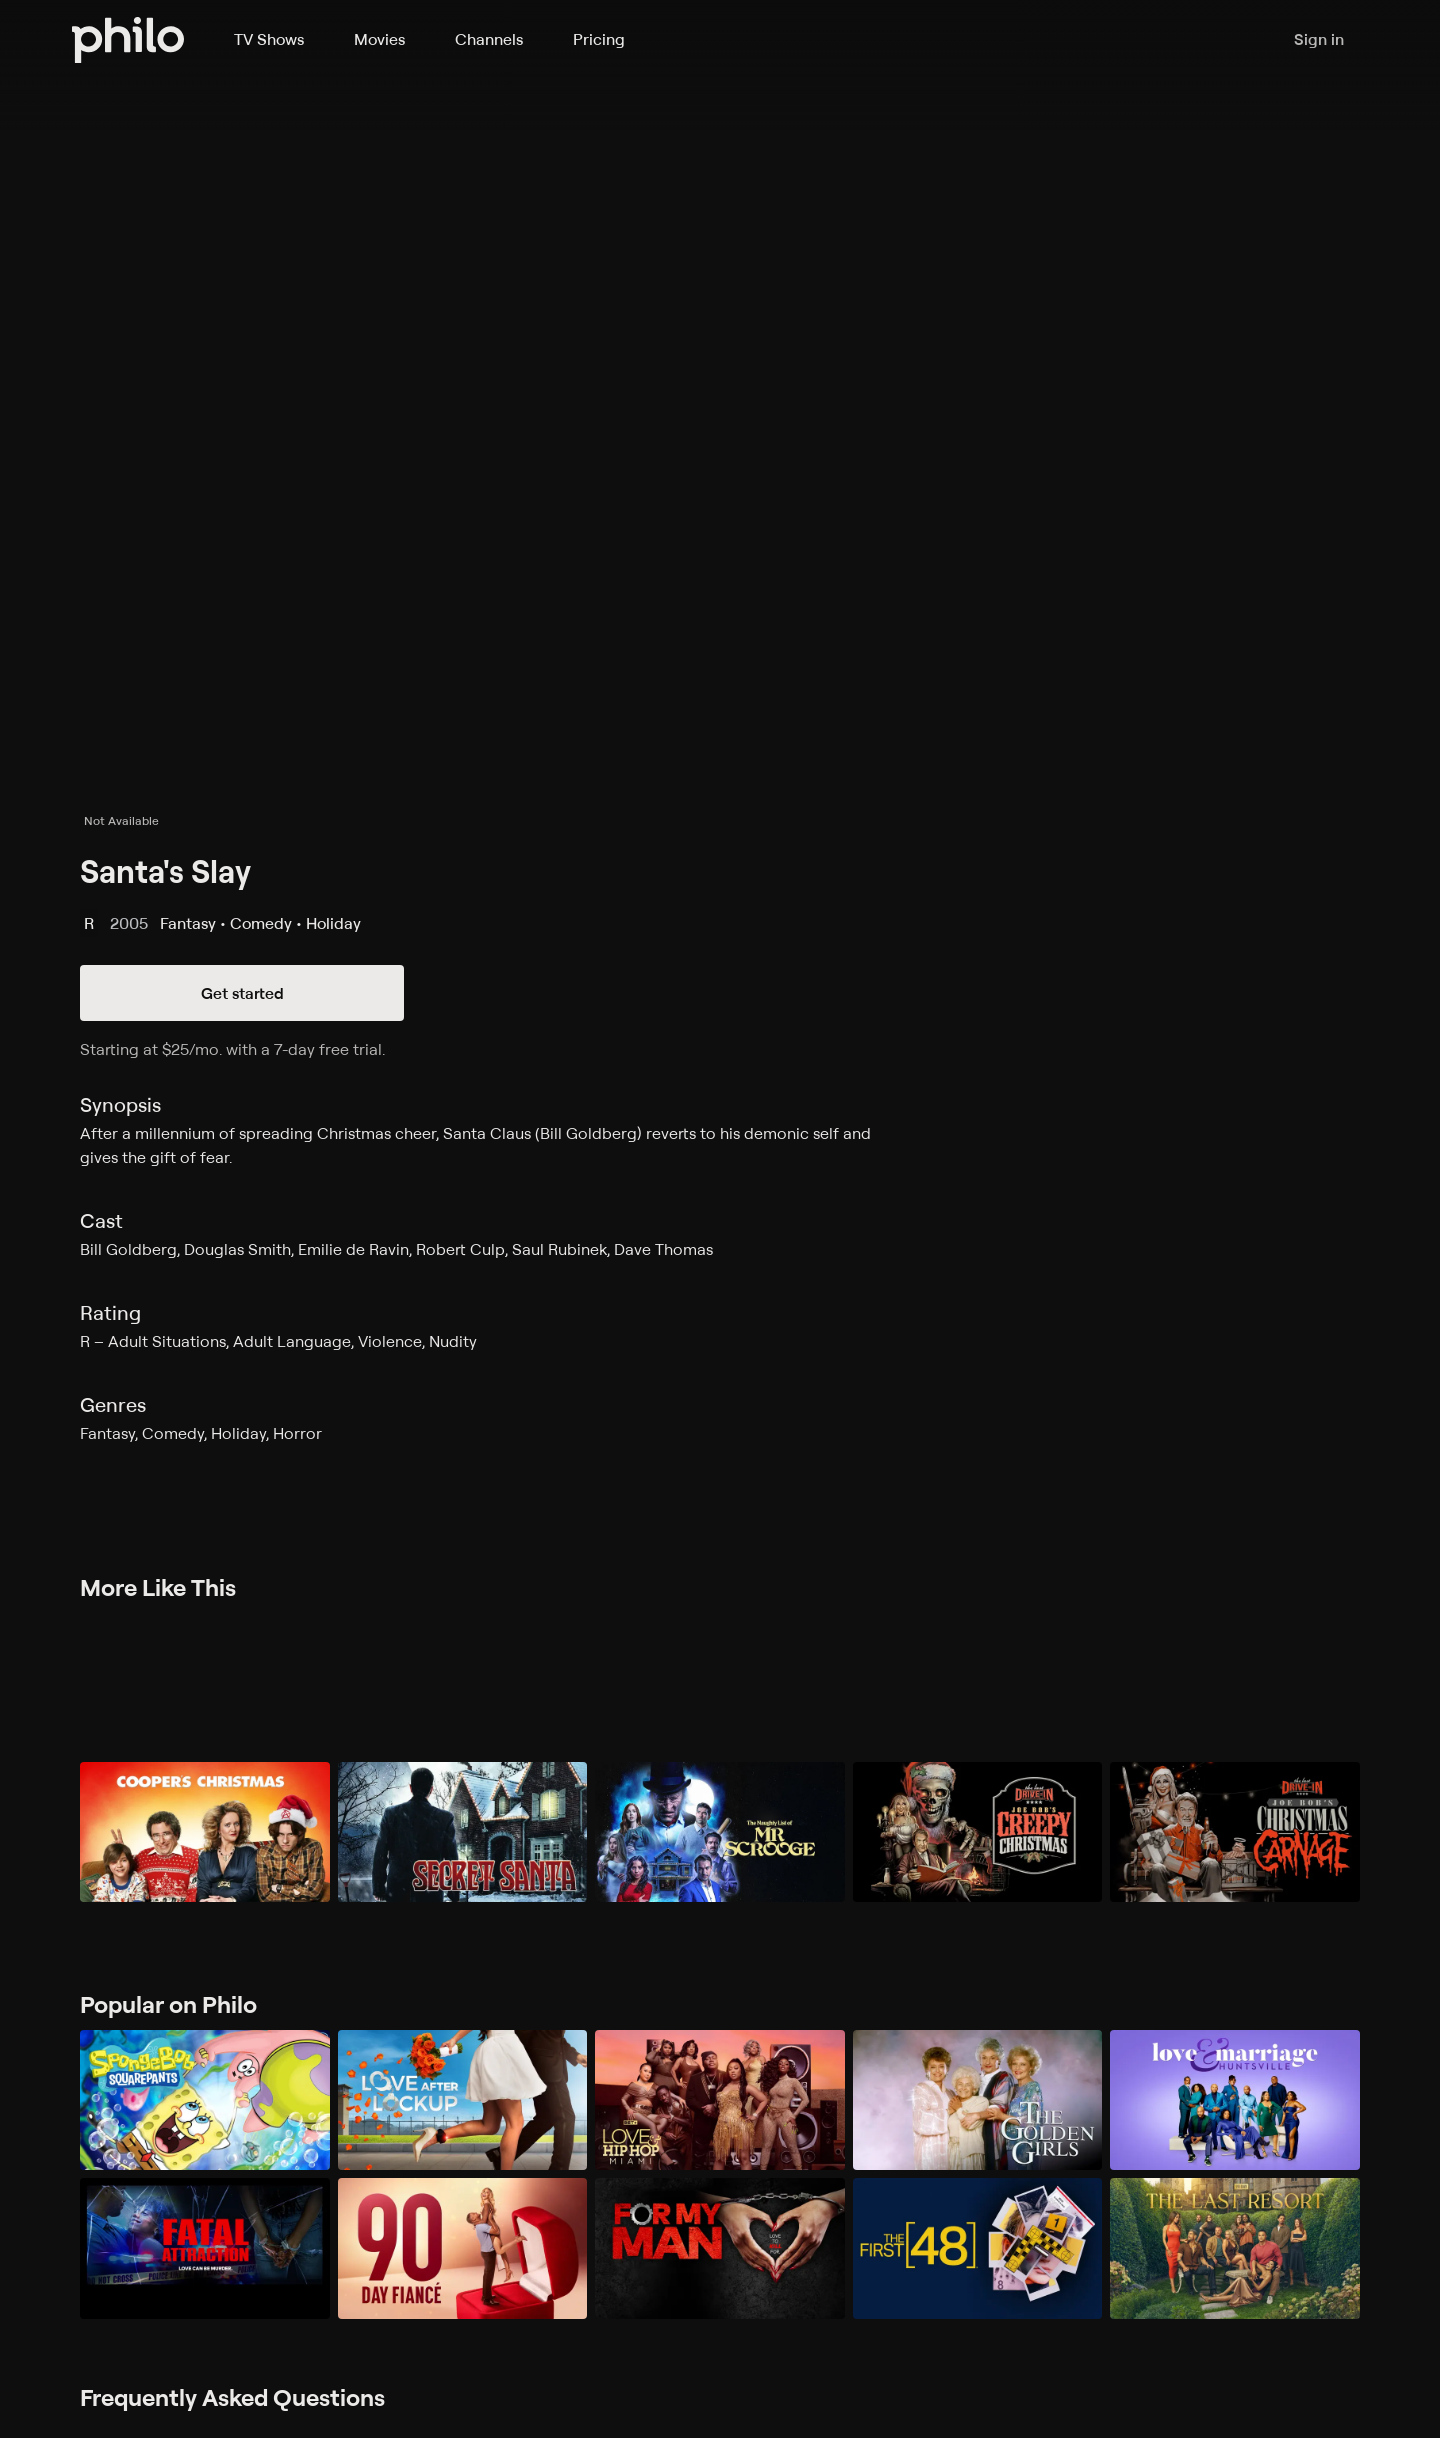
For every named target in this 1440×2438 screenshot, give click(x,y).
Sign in (1319, 40)
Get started (242, 993)
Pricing (599, 39)
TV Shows (269, 39)
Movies (379, 39)
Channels (489, 39)
